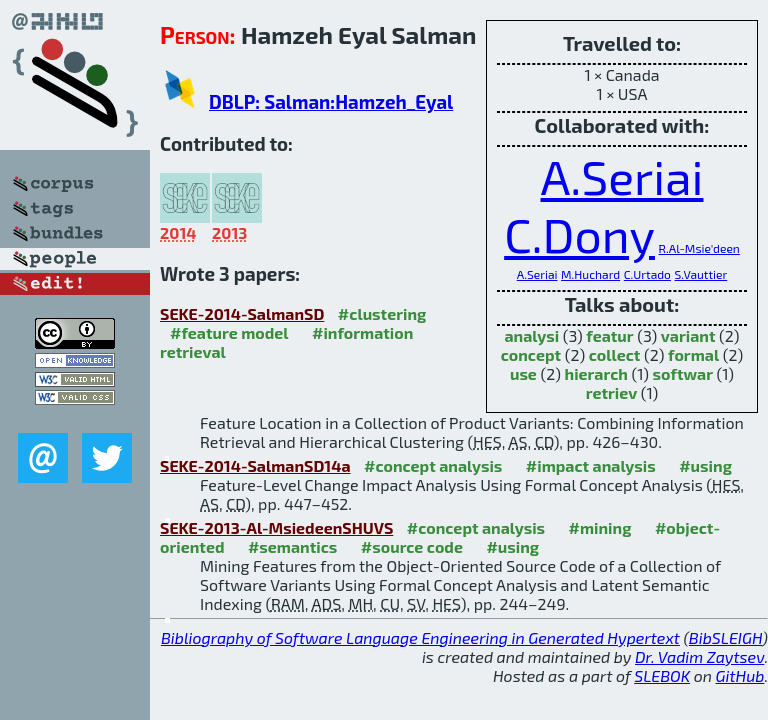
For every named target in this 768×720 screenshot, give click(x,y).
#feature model (229, 332)
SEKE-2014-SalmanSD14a (255, 465)
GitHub (740, 675)
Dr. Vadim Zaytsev (699, 656)
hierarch (596, 373)
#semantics (292, 546)
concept (531, 354)
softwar (683, 373)
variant (688, 335)
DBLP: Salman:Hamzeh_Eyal (331, 101)
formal (693, 354)
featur (609, 335)
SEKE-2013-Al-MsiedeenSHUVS (276, 527)
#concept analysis (433, 465)
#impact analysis (591, 465)
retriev (612, 392)
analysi (531, 335)
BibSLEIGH (725, 637)
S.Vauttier (701, 274)
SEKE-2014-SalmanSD (242, 313)
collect (615, 354)
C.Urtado (647, 274)
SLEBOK (662, 675)
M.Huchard (590, 274)
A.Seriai (622, 176)
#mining (600, 527)
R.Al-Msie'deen (699, 248)
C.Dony (579, 234)
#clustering (382, 313)
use (523, 373)
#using (705, 465)
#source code (412, 546)
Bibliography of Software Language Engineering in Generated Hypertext (420, 637)
